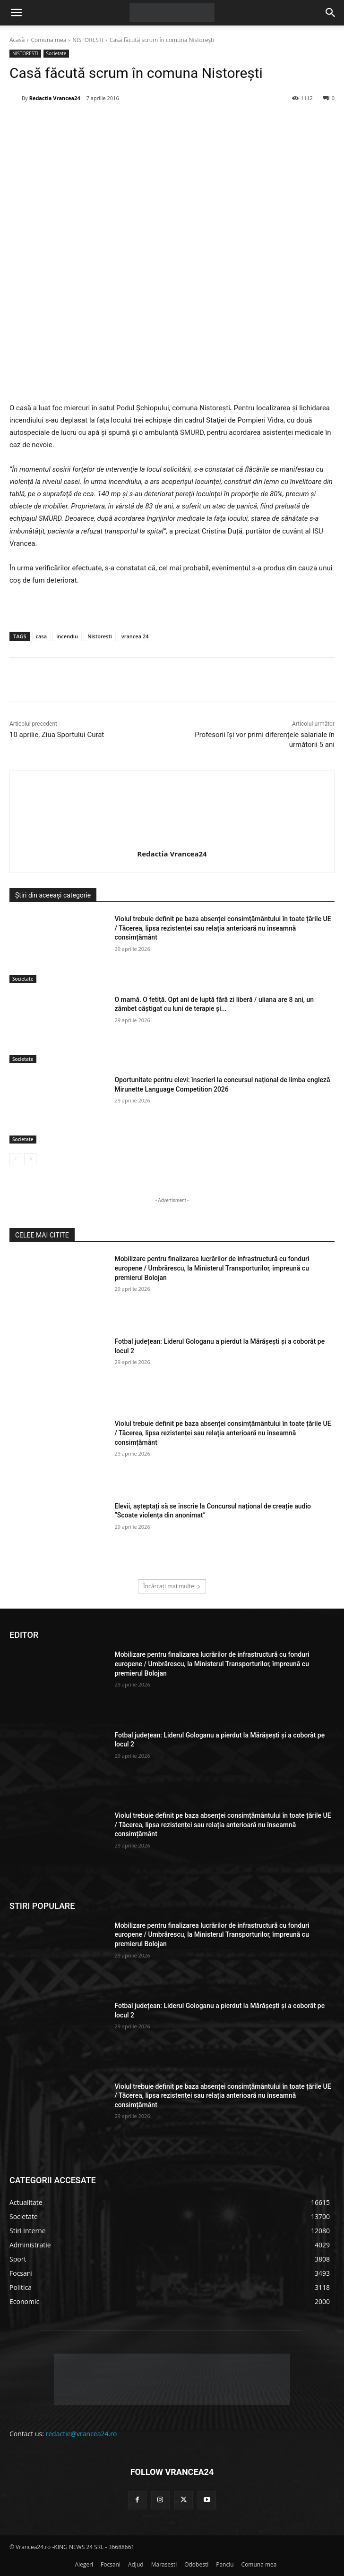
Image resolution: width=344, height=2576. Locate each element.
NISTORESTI (87, 40)
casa (41, 636)
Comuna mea (48, 40)
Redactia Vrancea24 (54, 98)
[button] (16, 12)
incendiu (67, 636)
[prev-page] (15, 1159)
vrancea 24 (135, 636)
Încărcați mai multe (171, 1586)
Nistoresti (99, 636)
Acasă (17, 40)
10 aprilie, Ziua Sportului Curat (56, 734)
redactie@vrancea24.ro (81, 2433)
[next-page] (30, 1159)
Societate (56, 54)
